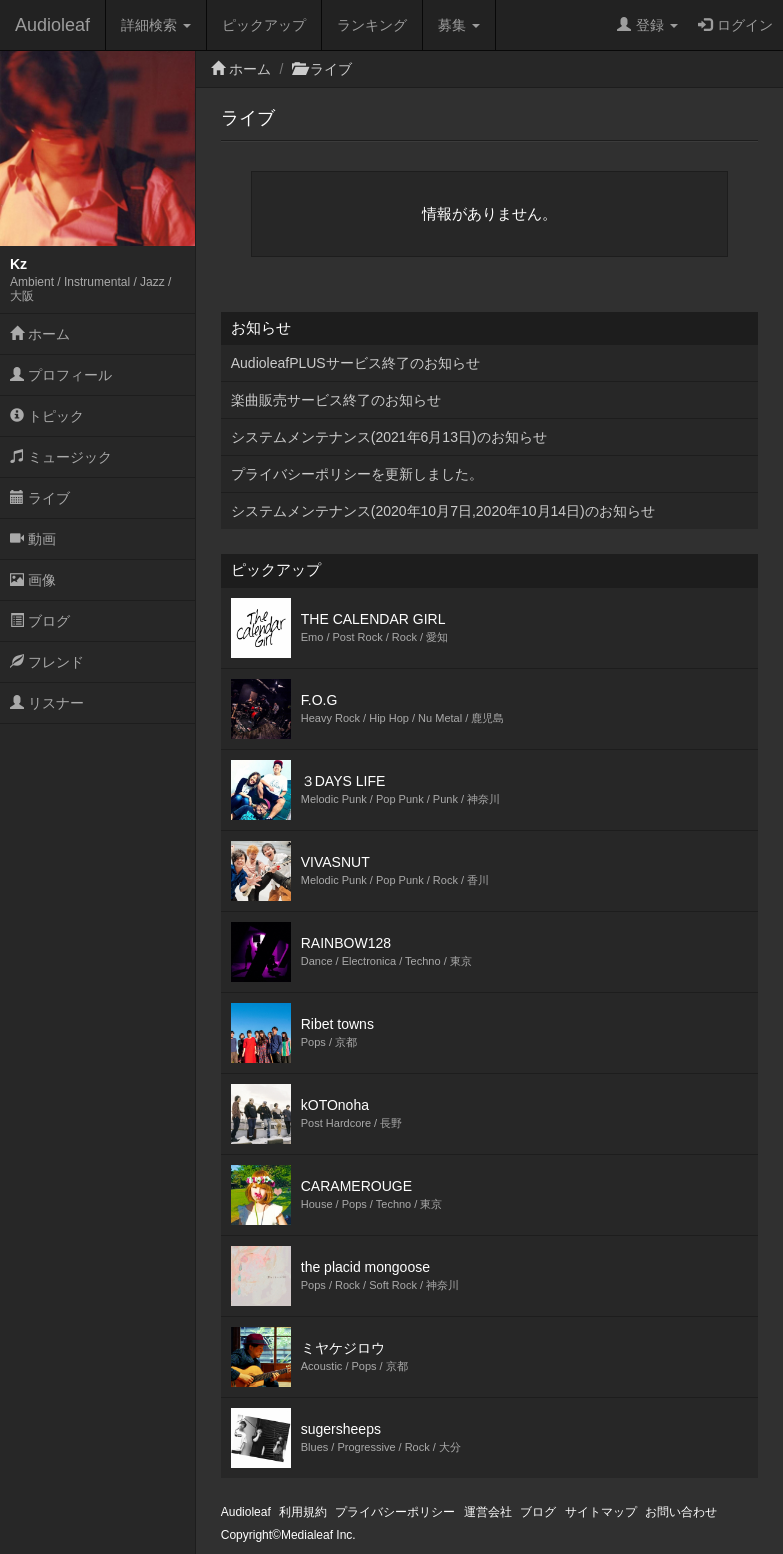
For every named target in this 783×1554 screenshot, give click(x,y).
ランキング (372, 25)
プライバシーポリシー (395, 1512)
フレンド (47, 662)
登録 (647, 25)
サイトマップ (601, 1512)
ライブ (40, 498)
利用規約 (303, 1512)
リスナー (47, 703)
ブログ (40, 621)
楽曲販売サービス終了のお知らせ (336, 400)
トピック (47, 416)
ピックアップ (264, 25)
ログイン (735, 25)
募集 (459, 25)
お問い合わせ (681, 1512)
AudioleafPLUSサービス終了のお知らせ (355, 363)
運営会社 (488, 1512)
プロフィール (61, 375)
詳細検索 (156, 25)
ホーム (40, 334)
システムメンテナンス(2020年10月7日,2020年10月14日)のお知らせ (443, 511)
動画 (33, 539)
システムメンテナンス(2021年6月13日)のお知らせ (389, 437)
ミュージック (61, 457)
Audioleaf (52, 25)
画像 (33, 580)
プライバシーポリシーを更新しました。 (357, 474)
